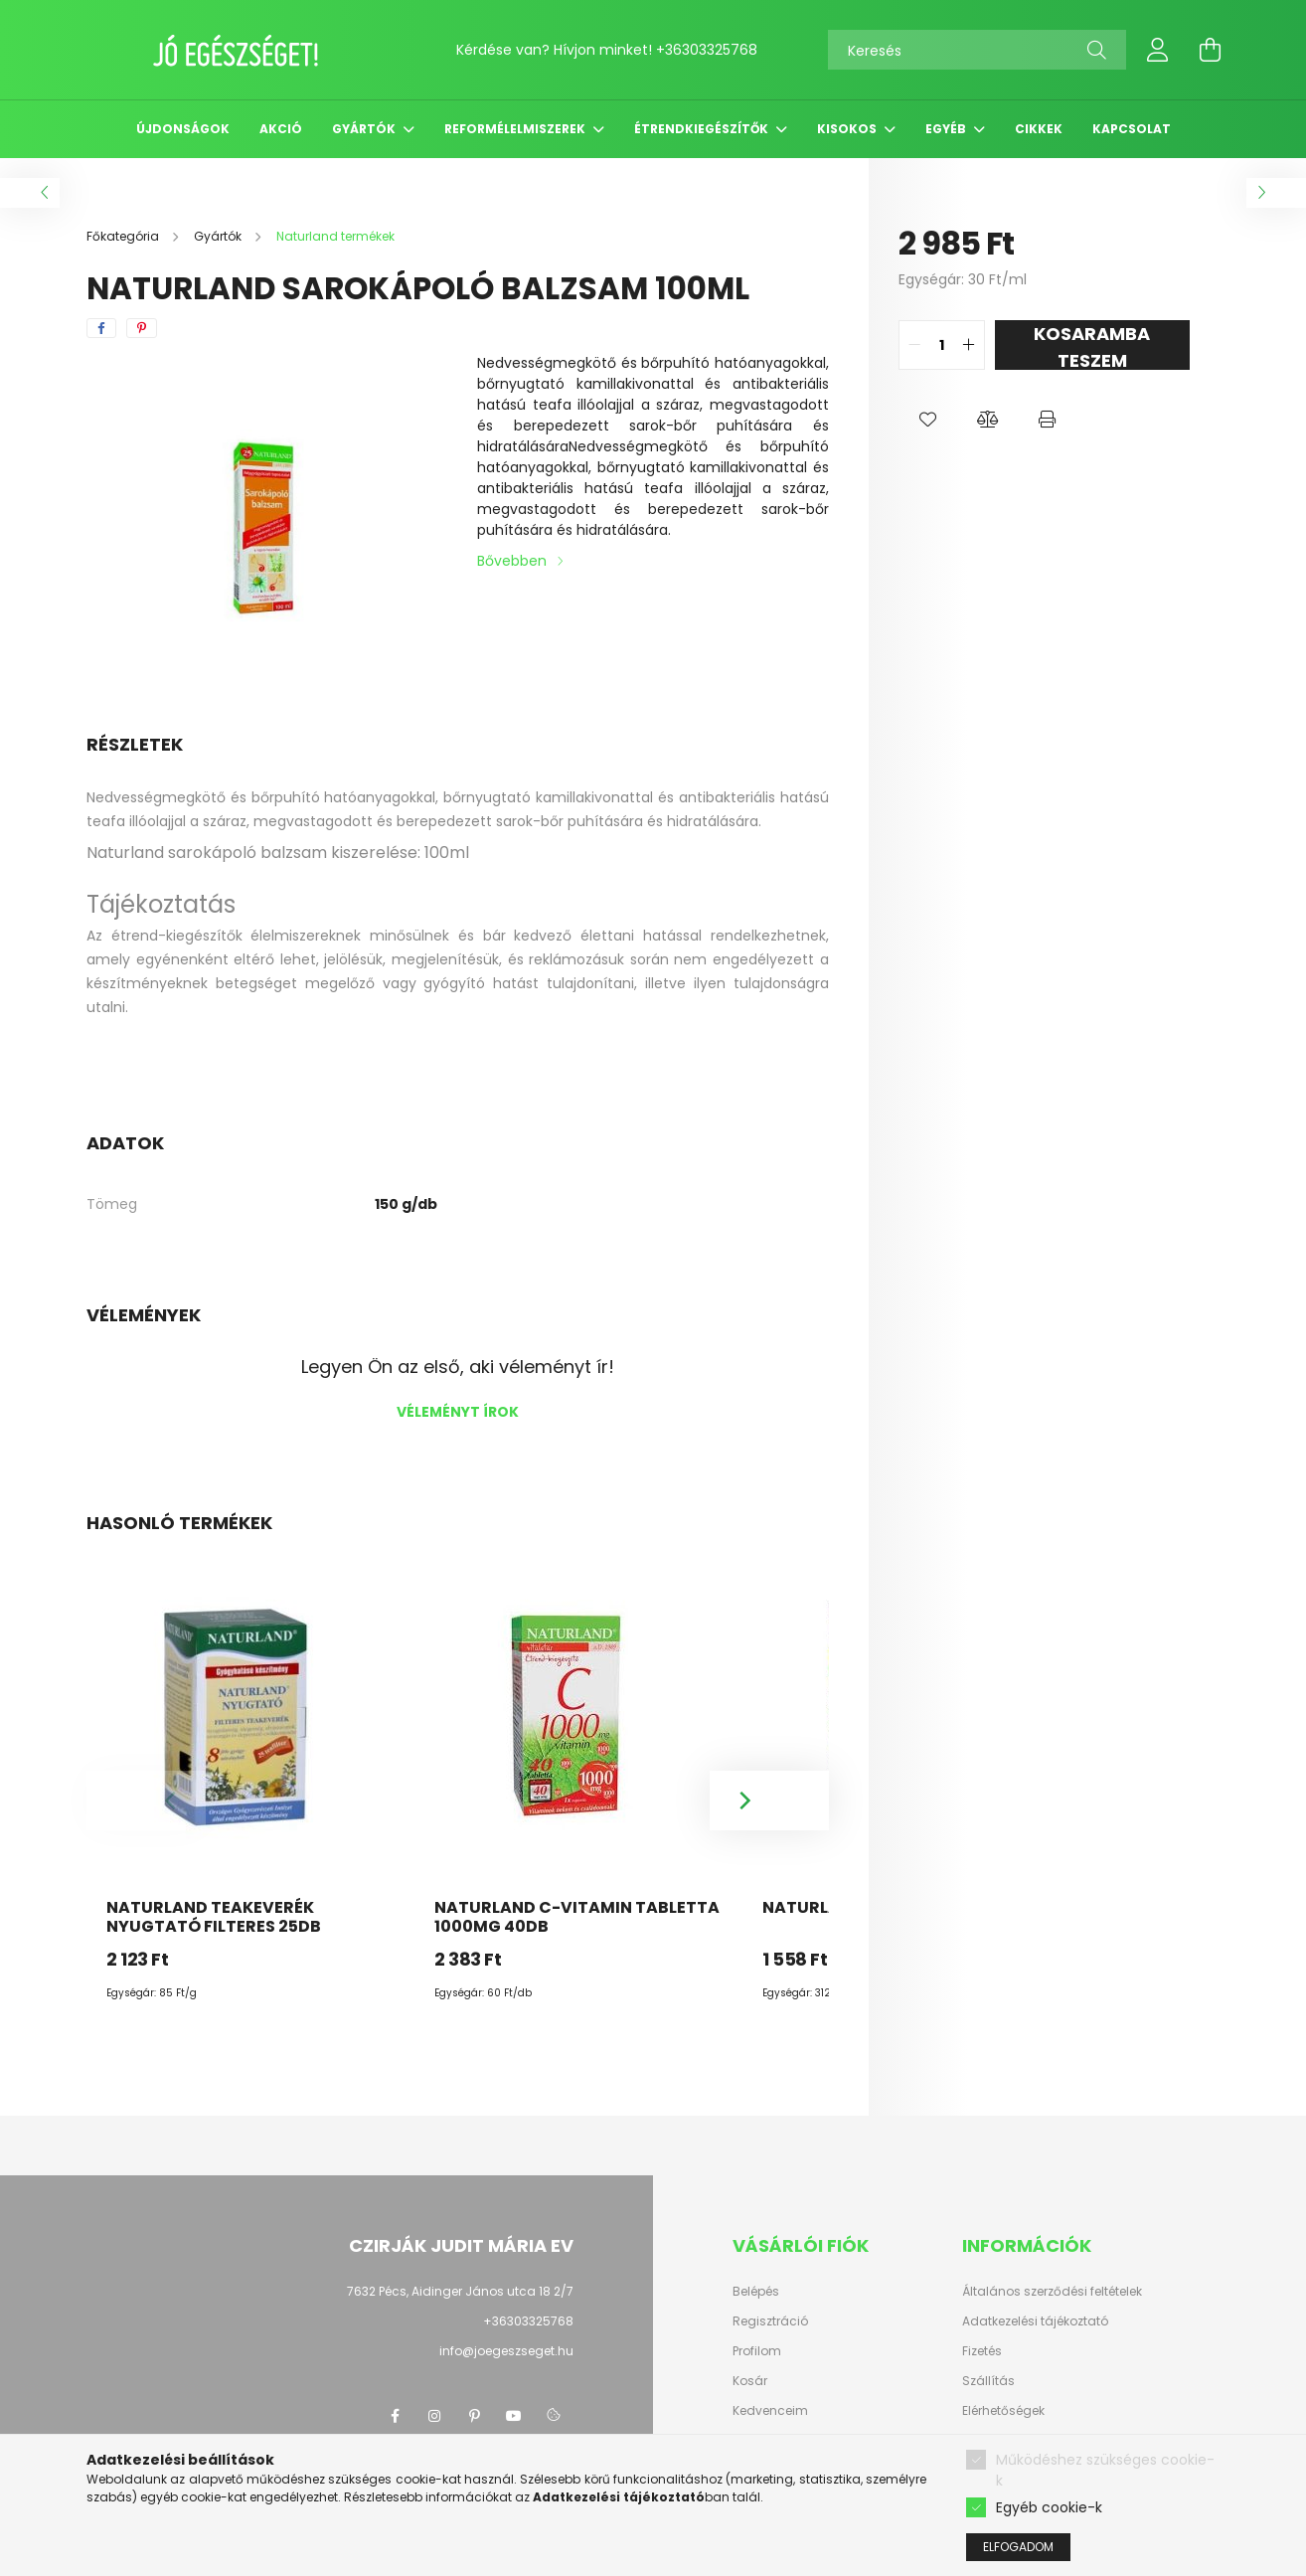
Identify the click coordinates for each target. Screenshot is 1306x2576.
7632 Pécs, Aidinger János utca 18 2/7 (460, 2291)
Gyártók (365, 128)
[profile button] (1158, 50)
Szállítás (988, 2381)
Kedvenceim (770, 2411)
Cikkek (1038, 128)
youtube (514, 2416)
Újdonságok (183, 128)
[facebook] (101, 328)
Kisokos (848, 128)
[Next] (769, 1800)
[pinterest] (141, 328)
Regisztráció (770, 2321)
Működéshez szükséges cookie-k (1105, 2471)
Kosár (750, 2381)
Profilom (757, 2351)
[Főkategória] (124, 236)
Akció (280, 128)
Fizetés (982, 2351)
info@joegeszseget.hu (506, 2350)
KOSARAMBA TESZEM (1092, 345)
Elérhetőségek (1003, 2411)
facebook (394, 2416)
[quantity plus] (969, 345)
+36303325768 (706, 50)
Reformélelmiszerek (516, 128)
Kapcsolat (1131, 128)
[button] (928, 419)
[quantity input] (941, 345)
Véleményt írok (458, 1412)
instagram (434, 2416)
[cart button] (1209, 50)
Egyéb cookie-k (1049, 2508)
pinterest (474, 2416)
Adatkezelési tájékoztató (1035, 2321)
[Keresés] (977, 50)
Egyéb (947, 128)
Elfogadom (1018, 2547)
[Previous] (146, 1800)
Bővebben (512, 561)
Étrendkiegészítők (702, 128)
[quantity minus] (914, 345)
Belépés (756, 2292)
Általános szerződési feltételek (1052, 2292)
